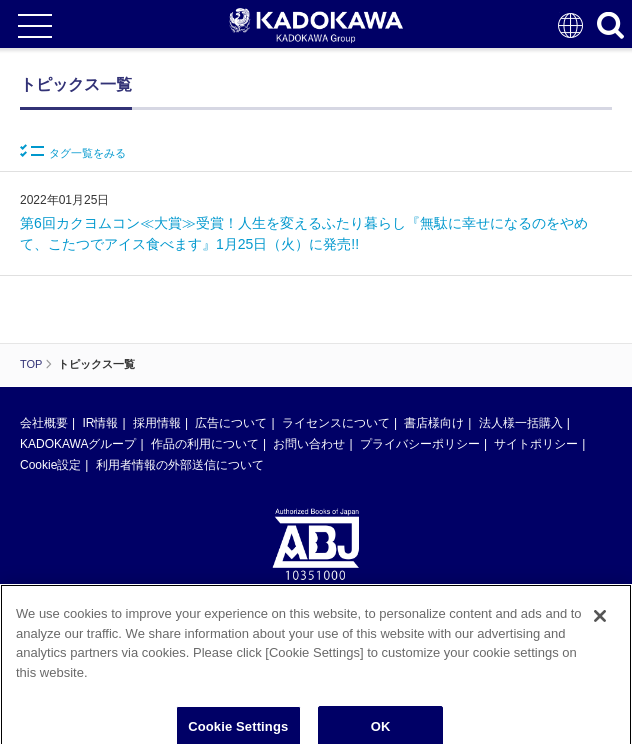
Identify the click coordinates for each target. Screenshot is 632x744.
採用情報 (157, 423)
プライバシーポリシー (420, 444)
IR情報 (100, 423)
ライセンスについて (336, 423)
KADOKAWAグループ (78, 444)
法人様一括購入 (521, 423)
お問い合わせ (309, 444)
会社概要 (44, 423)
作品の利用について (205, 444)
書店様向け (434, 423)
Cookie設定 (50, 465)
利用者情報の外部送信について (180, 465)
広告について (231, 423)
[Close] (600, 622)
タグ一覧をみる (73, 151)
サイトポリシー (536, 444)
